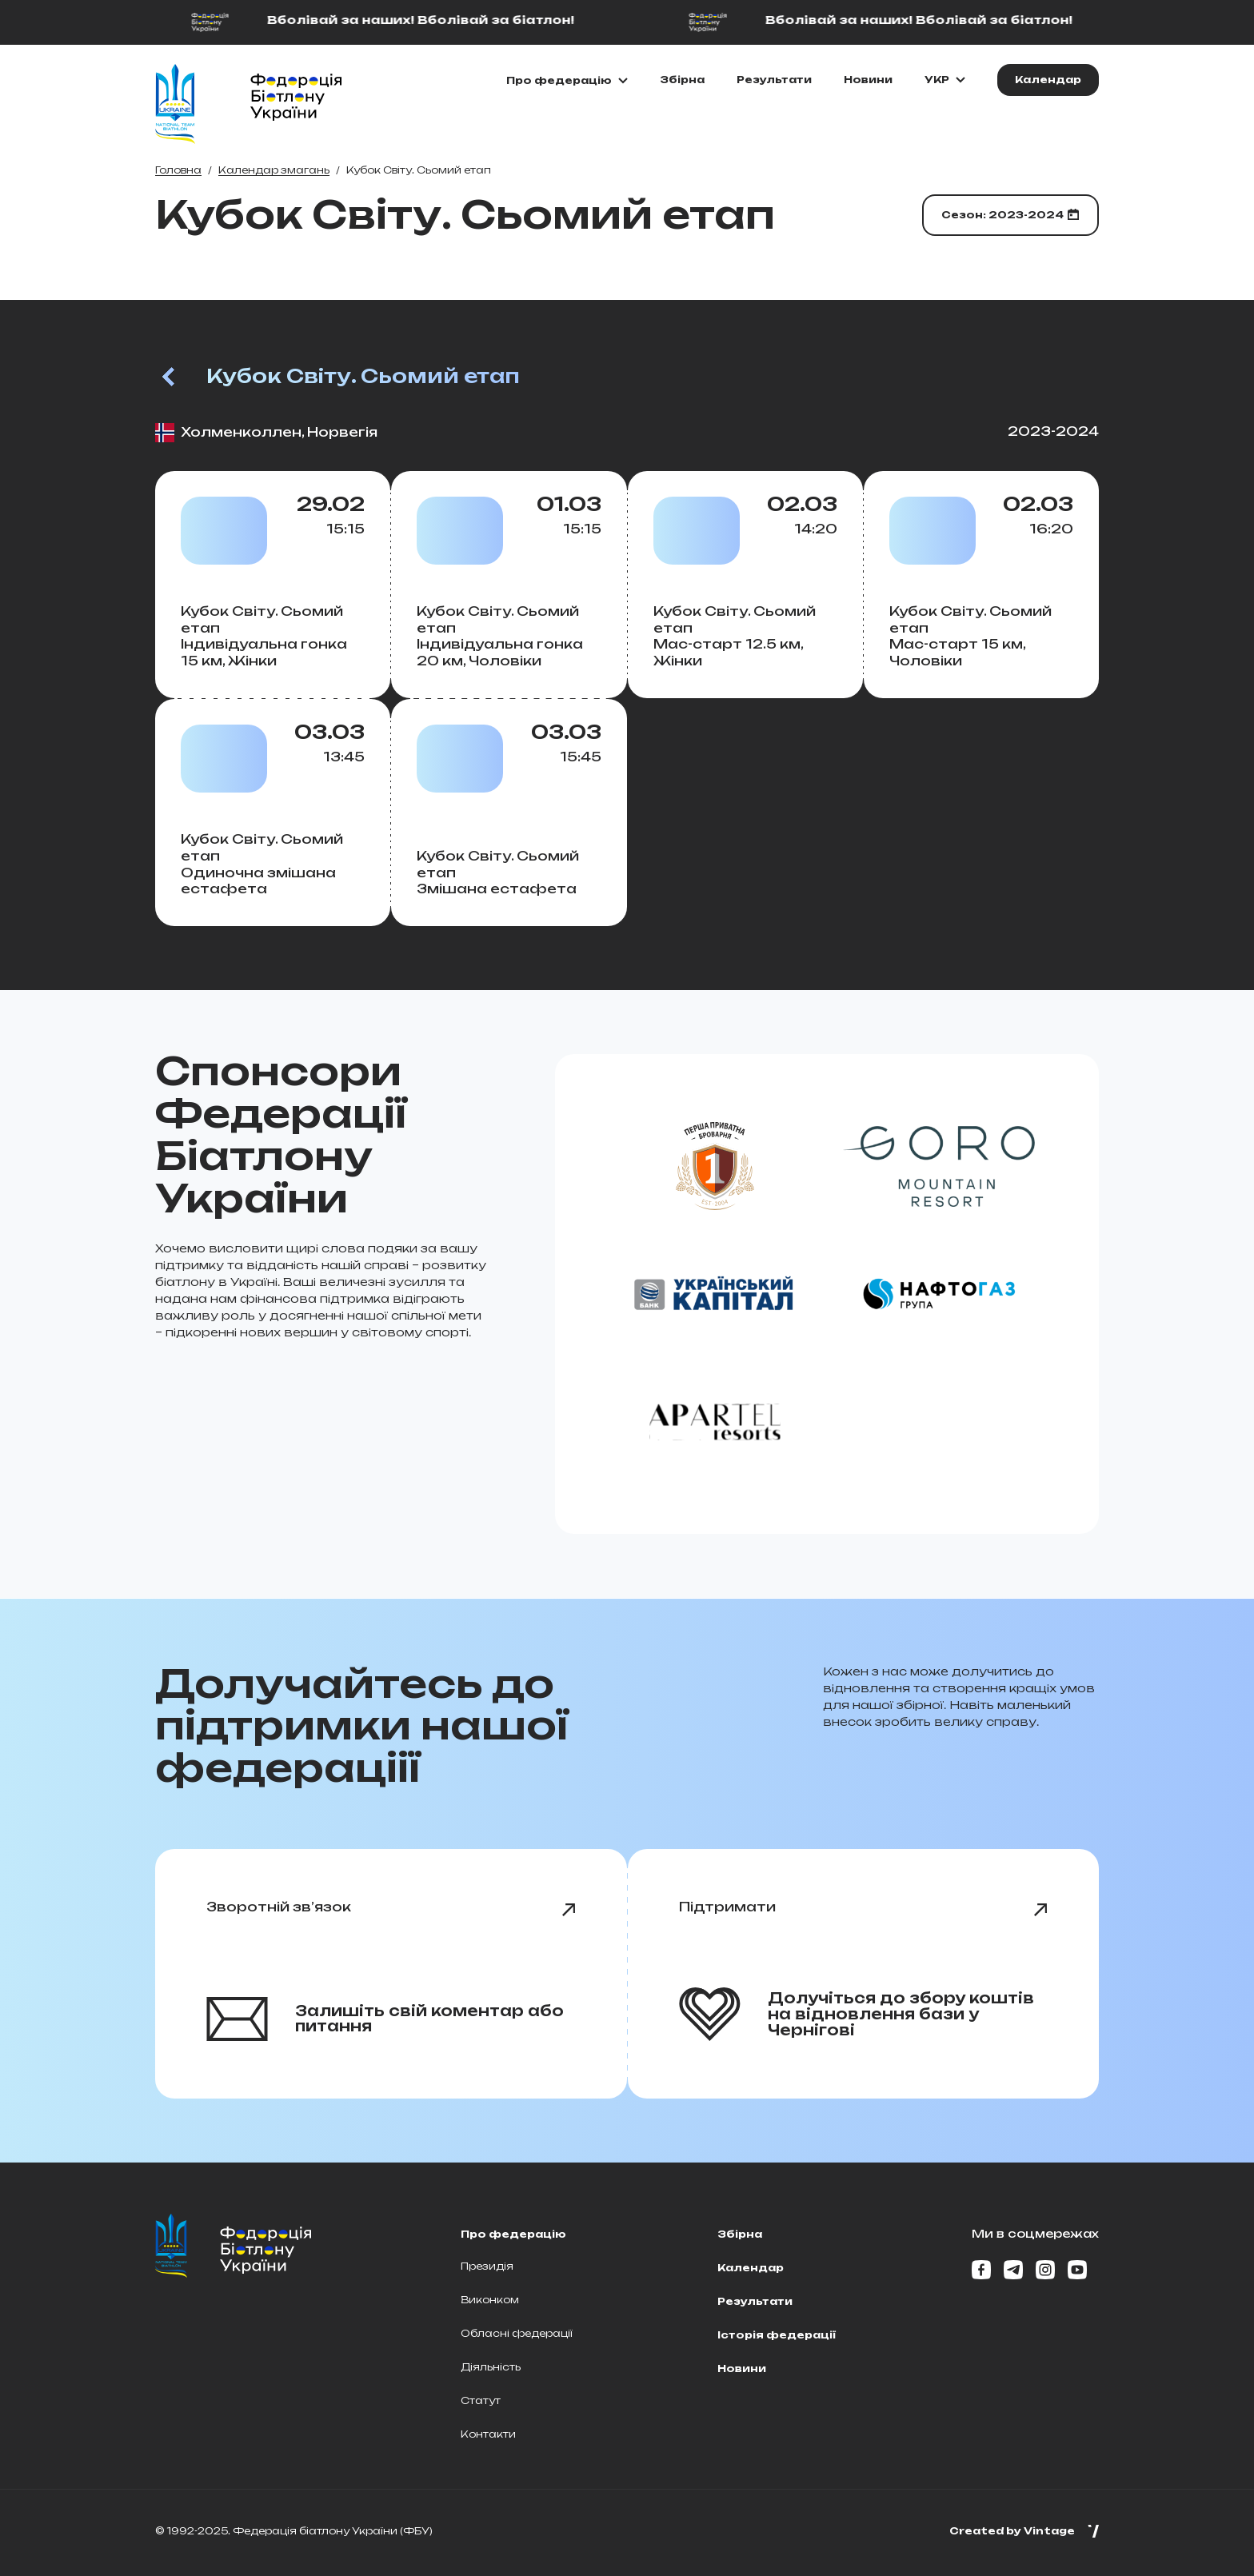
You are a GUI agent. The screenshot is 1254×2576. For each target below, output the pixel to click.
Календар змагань (273, 170)
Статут (481, 2400)
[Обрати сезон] (1010, 215)
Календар (750, 2268)
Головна (178, 170)
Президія (487, 2266)
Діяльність (491, 2367)
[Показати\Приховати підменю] (567, 81)
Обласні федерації (517, 2333)
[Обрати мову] (945, 80)
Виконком (490, 2300)
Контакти (488, 2434)
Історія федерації (776, 2335)
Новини (868, 80)
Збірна (682, 80)
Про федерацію (513, 2234)
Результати (774, 80)
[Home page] (175, 104)
